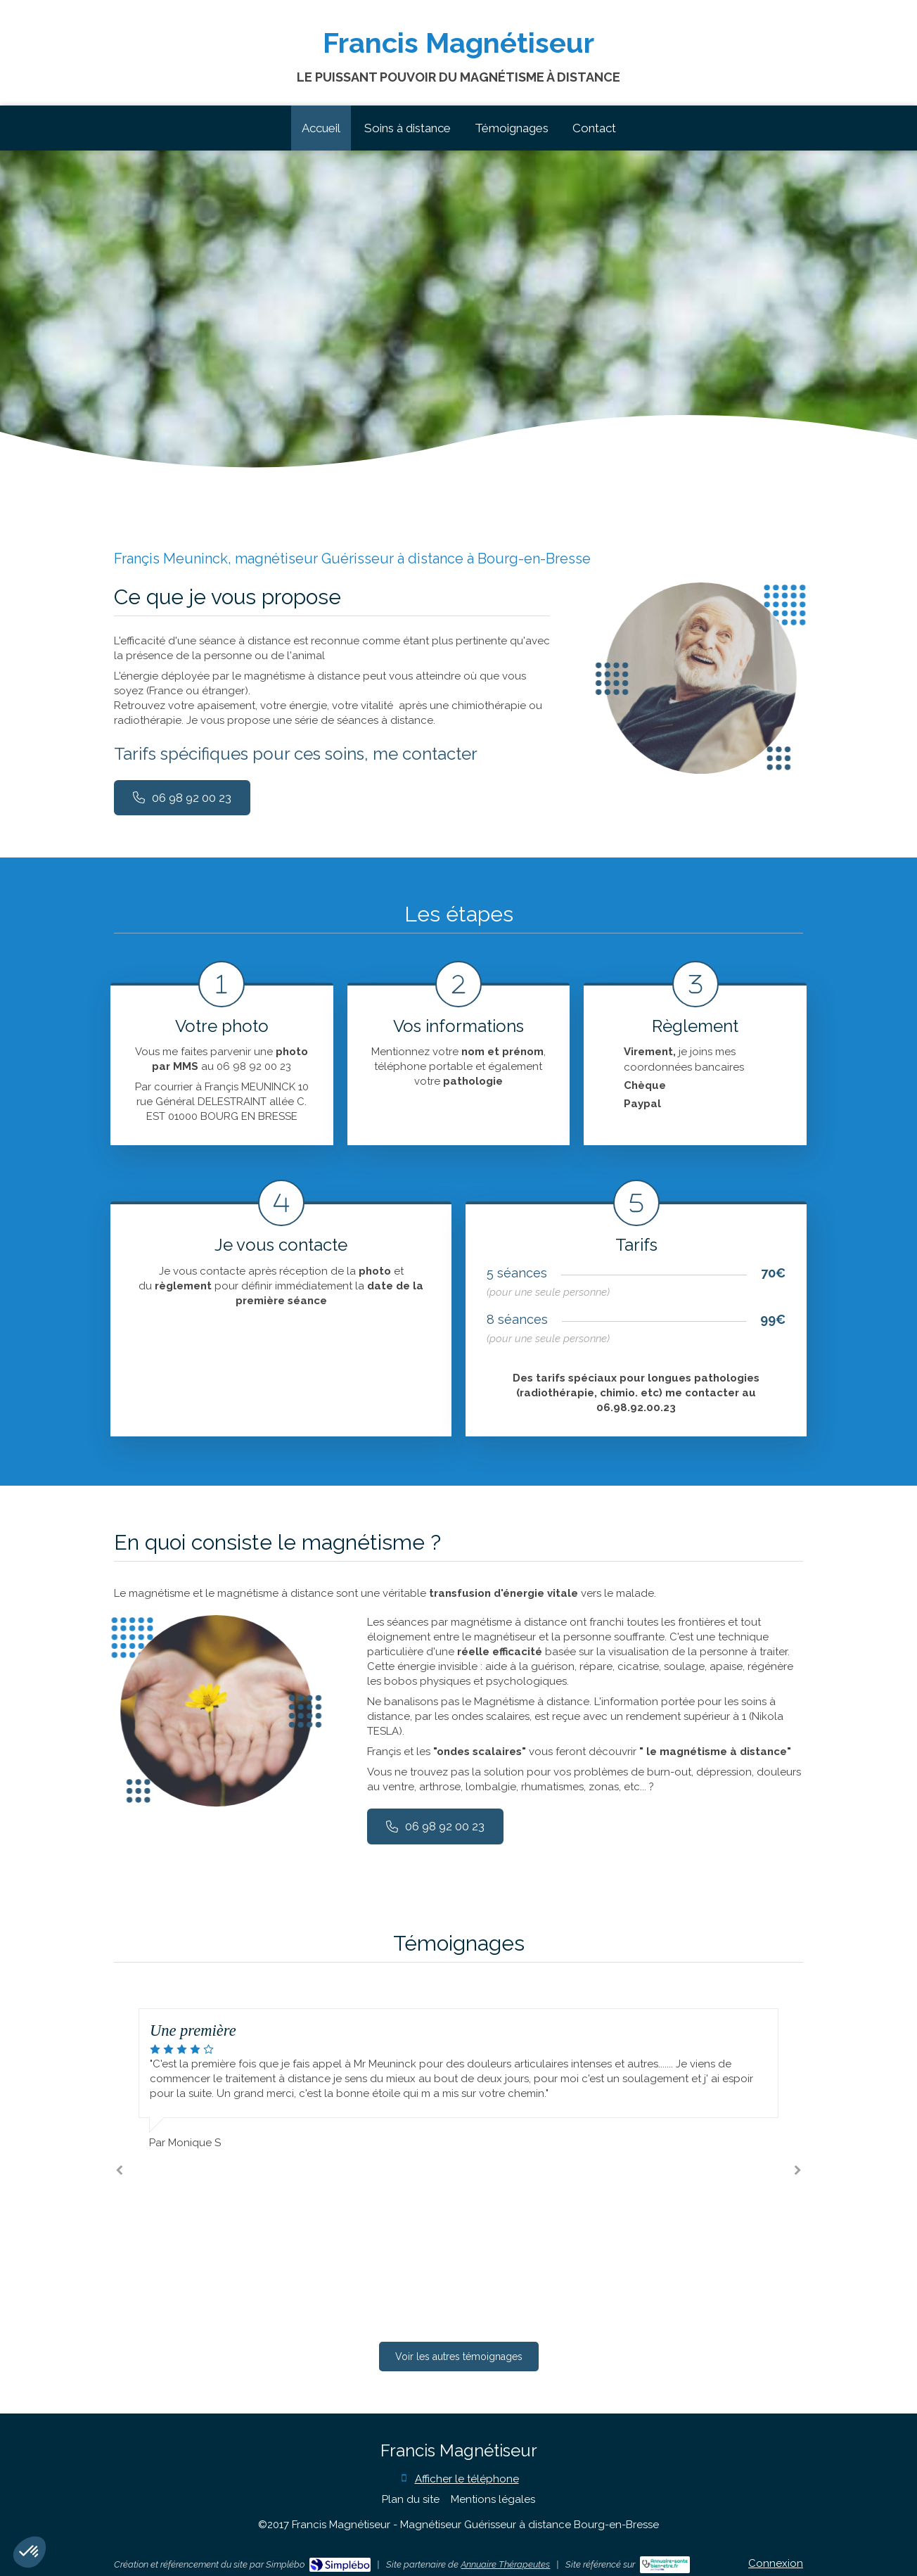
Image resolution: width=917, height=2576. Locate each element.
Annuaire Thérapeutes (505, 2564)
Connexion (775, 2563)
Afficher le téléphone (467, 2479)
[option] (458, 2079)
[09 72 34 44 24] (182, 797)
